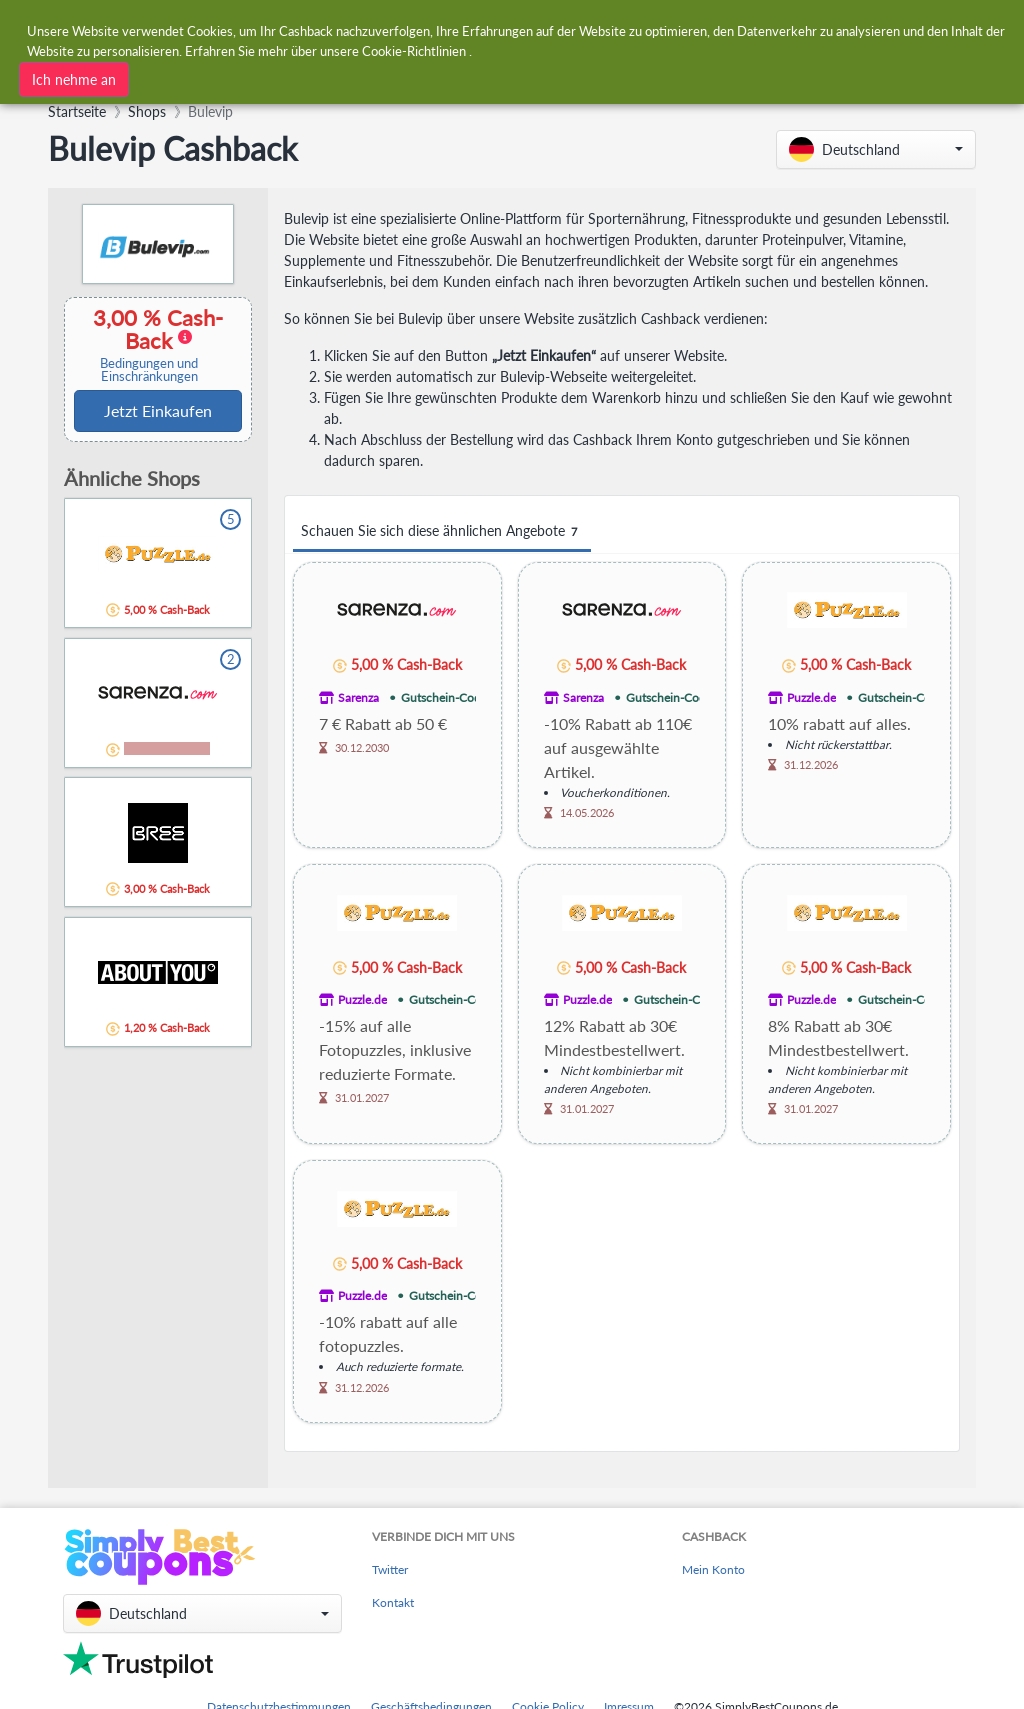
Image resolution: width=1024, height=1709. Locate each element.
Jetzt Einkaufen (158, 410)
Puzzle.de (811, 697)
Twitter (390, 1569)
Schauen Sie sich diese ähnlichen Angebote (442, 531)
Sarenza (358, 697)
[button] (876, 149)
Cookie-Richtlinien (414, 48)
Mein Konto (713, 1569)
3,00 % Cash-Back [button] (149, 344)
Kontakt (393, 1602)
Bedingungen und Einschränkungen (149, 370)
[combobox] (319, 77)
